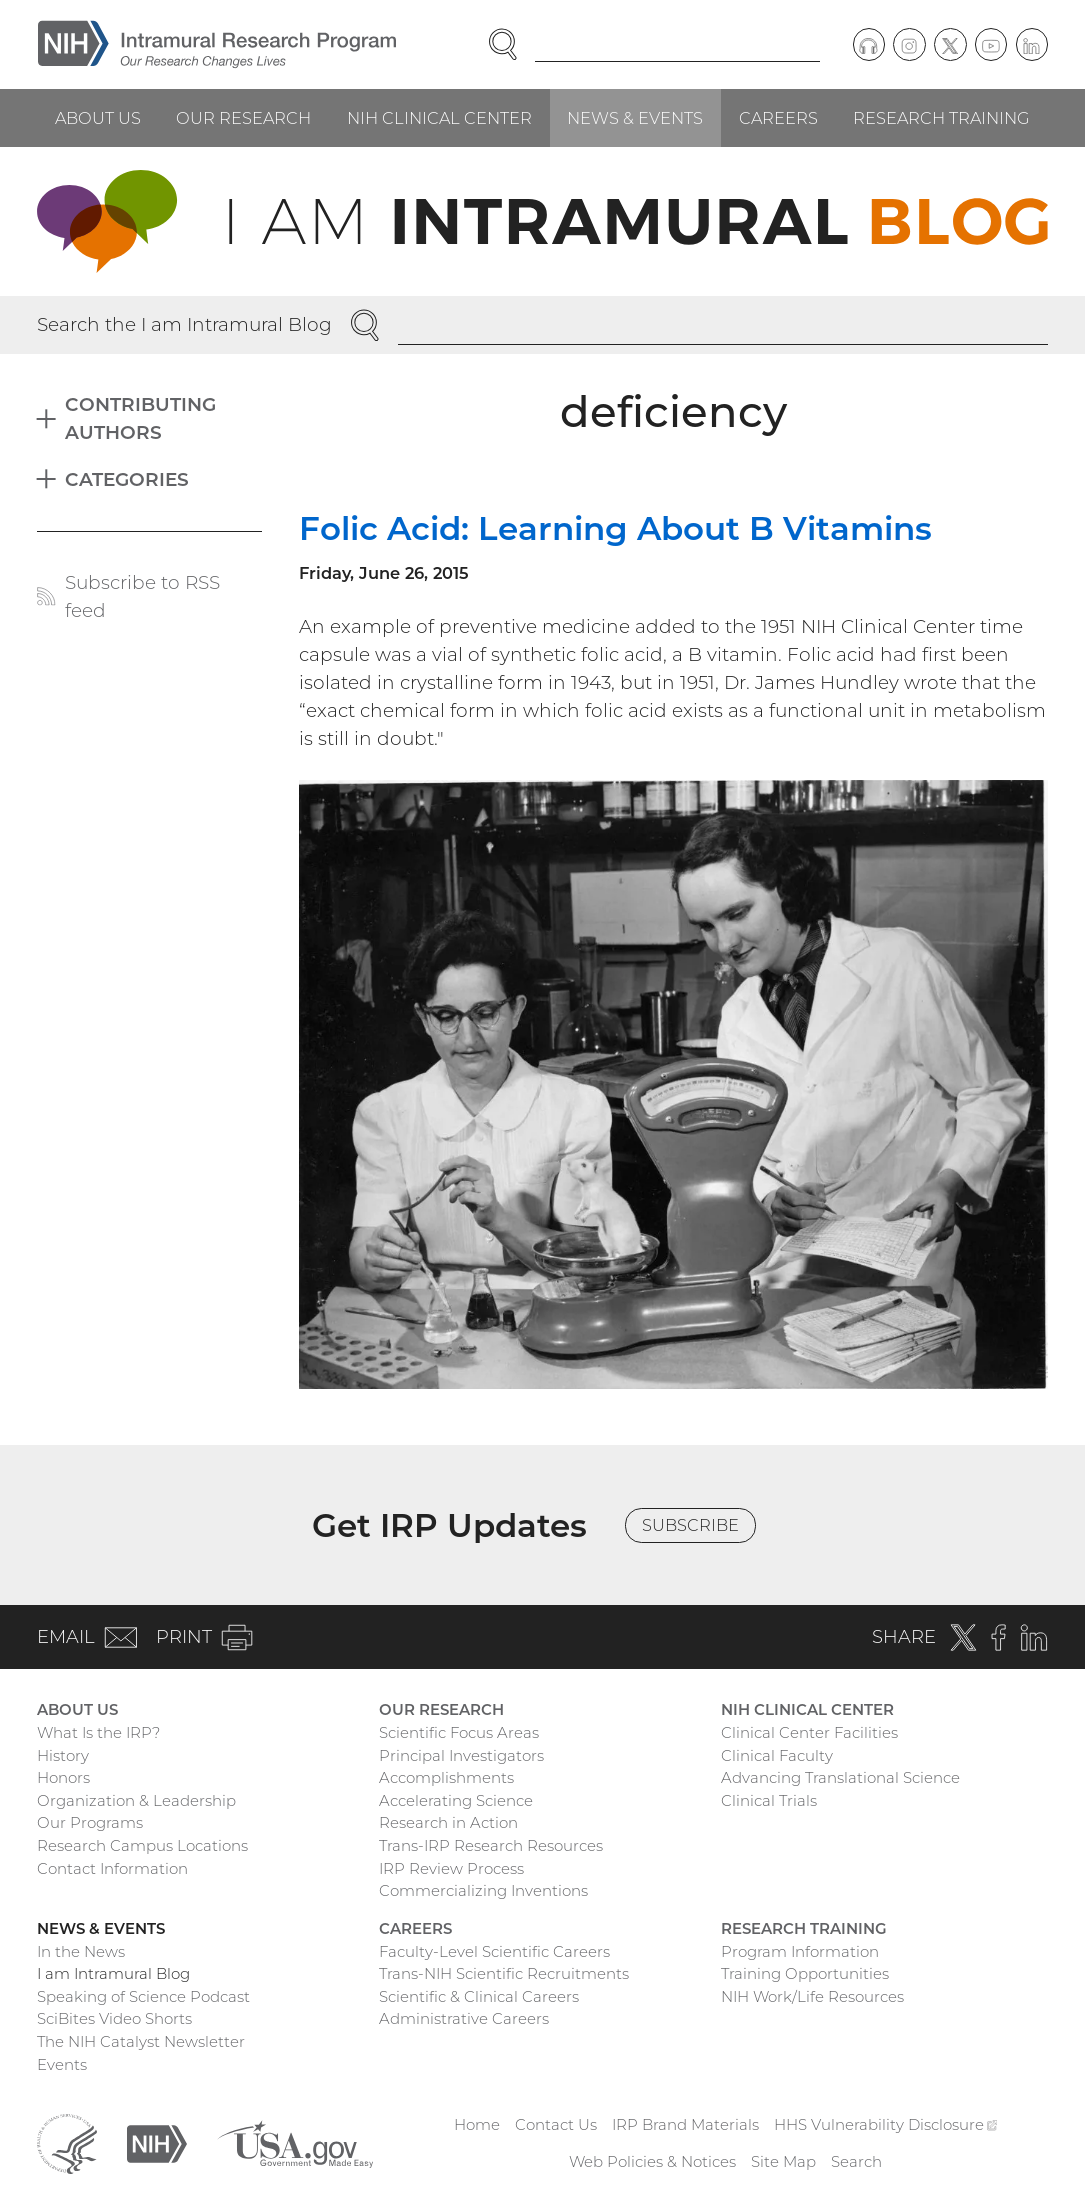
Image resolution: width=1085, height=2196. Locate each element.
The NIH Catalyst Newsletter (141, 2041)
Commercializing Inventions (483, 1890)
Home (477, 2124)
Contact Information (112, 1868)
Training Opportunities (805, 1973)
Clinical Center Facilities (809, 1732)
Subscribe (690, 1525)
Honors (63, 1777)
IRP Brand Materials (685, 2124)
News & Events (635, 118)
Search (856, 2161)
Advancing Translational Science (840, 1777)
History (63, 1755)
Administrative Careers (464, 2018)
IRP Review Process (451, 1868)
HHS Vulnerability (886, 2124)
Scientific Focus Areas (459, 1732)
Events (62, 2064)
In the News (81, 1951)
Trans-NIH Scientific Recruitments (504, 1973)
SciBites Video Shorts (114, 2018)
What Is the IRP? (98, 1732)
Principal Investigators (461, 1755)
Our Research (243, 118)
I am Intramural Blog (113, 1973)
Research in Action (448, 1822)
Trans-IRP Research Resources (491, 1845)
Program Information (800, 1951)
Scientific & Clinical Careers (479, 1996)
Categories (127, 479)
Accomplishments (446, 1777)
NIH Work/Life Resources (812, 1996)
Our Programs (90, 1822)
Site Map (783, 2161)
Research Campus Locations (142, 1845)
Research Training (941, 118)
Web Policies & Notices (652, 2161)
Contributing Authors (140, 418)
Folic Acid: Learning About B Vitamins (615, 528)
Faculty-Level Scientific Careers (494, 1951)
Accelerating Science (456, 1800)
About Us (98, 118)
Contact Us (556, 2124)
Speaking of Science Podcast (143, 1996)
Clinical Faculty (777, 1755)
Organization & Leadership (136, 1800)
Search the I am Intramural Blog (184, 324)
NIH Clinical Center (439, 118)
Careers (778, 118)
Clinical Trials (769, 1800)
